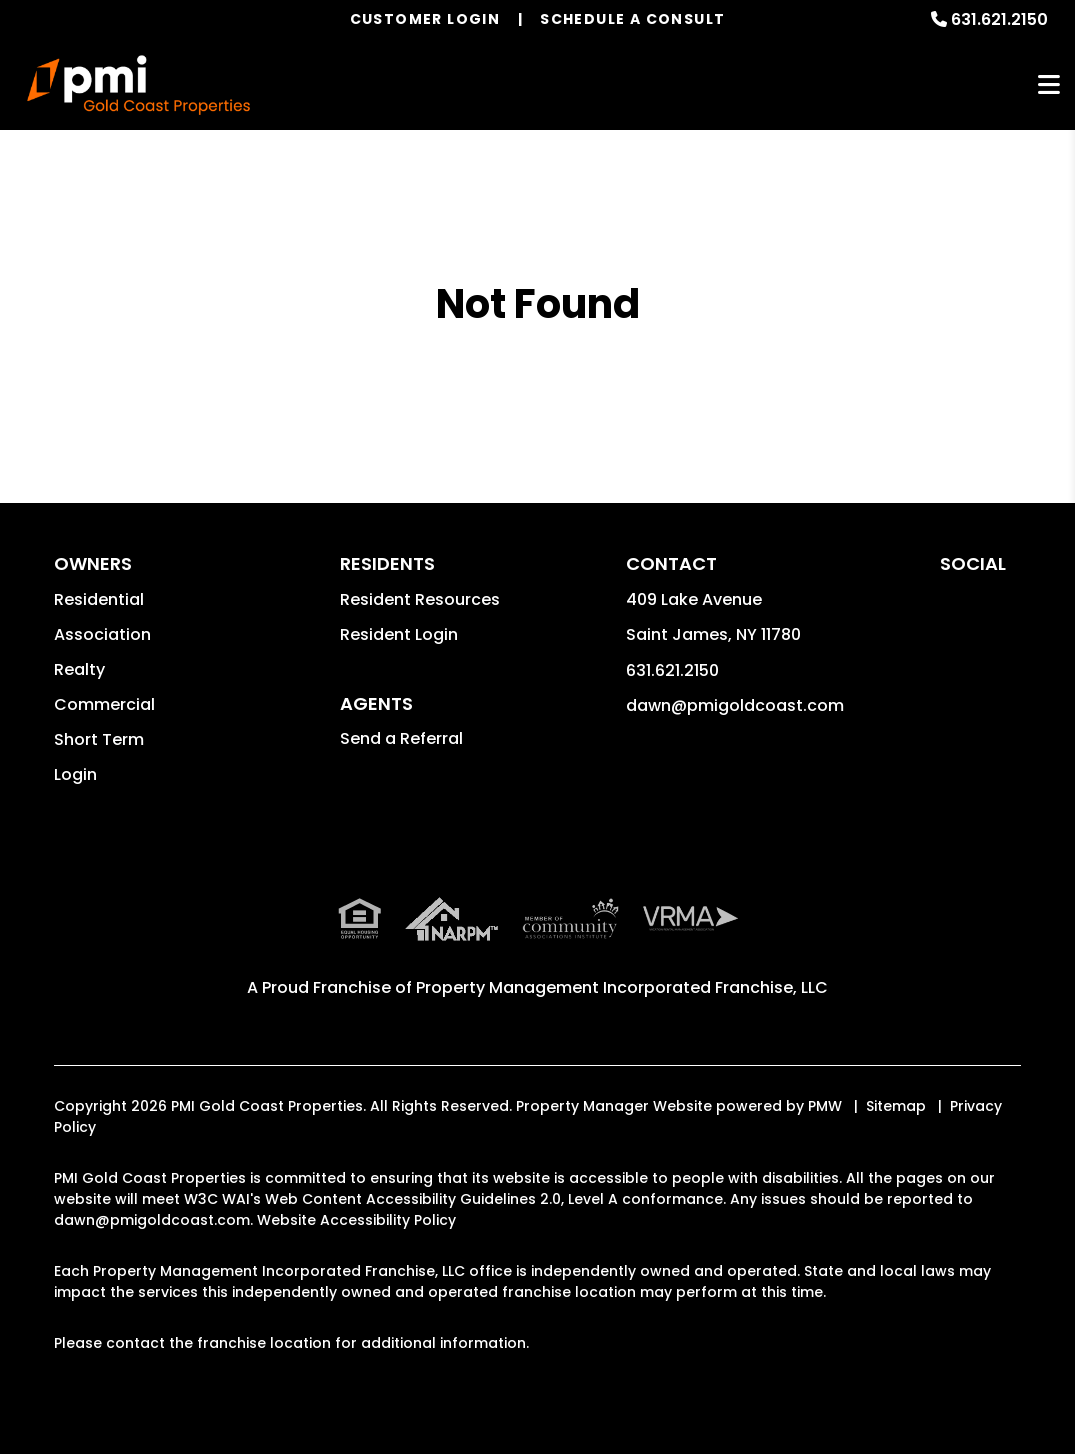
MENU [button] (1049, 85)
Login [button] (75, 774)
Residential (99, 599)
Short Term (99, 739)
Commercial (104, 704)
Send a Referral (401, 738)
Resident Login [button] (399, 634)
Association (102, 634)
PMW (825, 1106)
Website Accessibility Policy (356, 1220)
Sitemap (896, 1106)
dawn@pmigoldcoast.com (735, 705)
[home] (138, 85)
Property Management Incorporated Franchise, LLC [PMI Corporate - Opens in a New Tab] (622, 987)
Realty (79, 669)
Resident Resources (420, 599)
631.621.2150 (999, 19)
